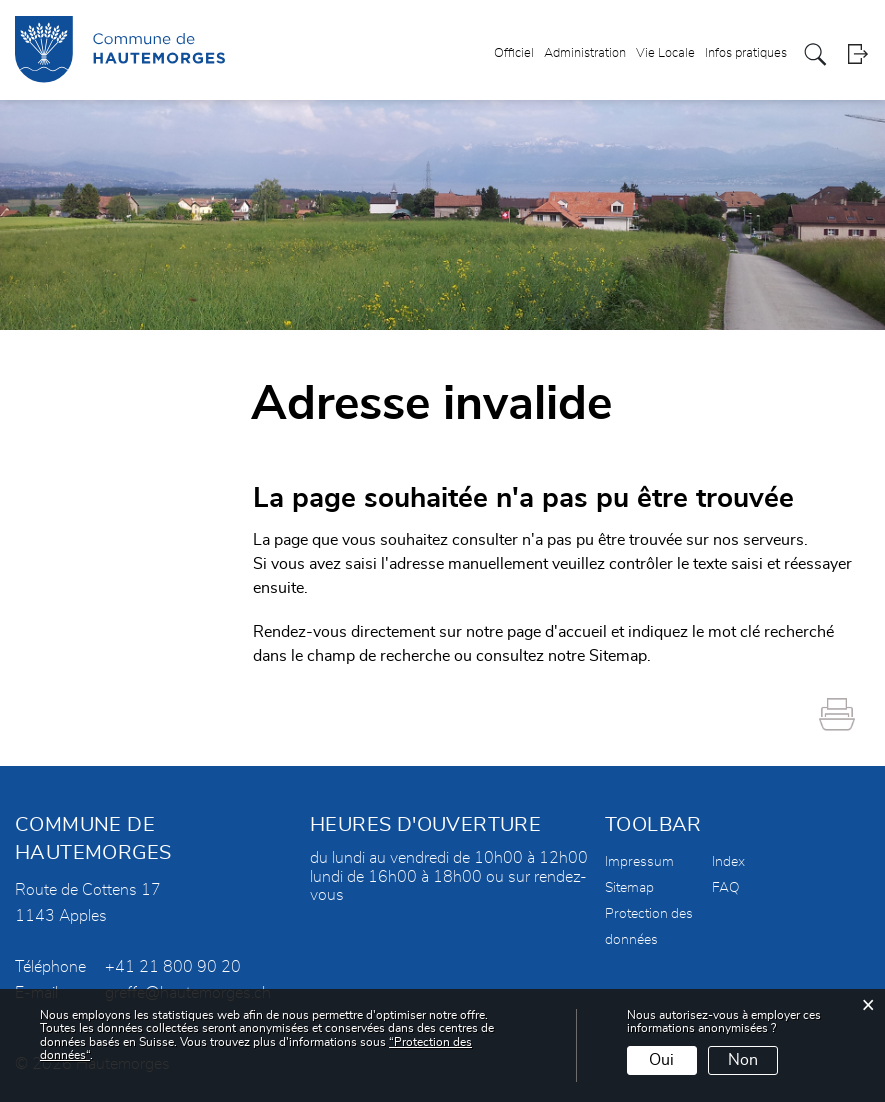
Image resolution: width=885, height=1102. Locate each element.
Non (743, 1060)
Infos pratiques (746, 53)
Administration (585, 53)
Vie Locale (665, 53)
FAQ (726, 888)
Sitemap (629, 888)
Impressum (639, 862)
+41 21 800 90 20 (173, 967)
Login (857, 54)
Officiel (514, 53)
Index (728, 862)
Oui (661, 1060)
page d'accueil (557, 632)
